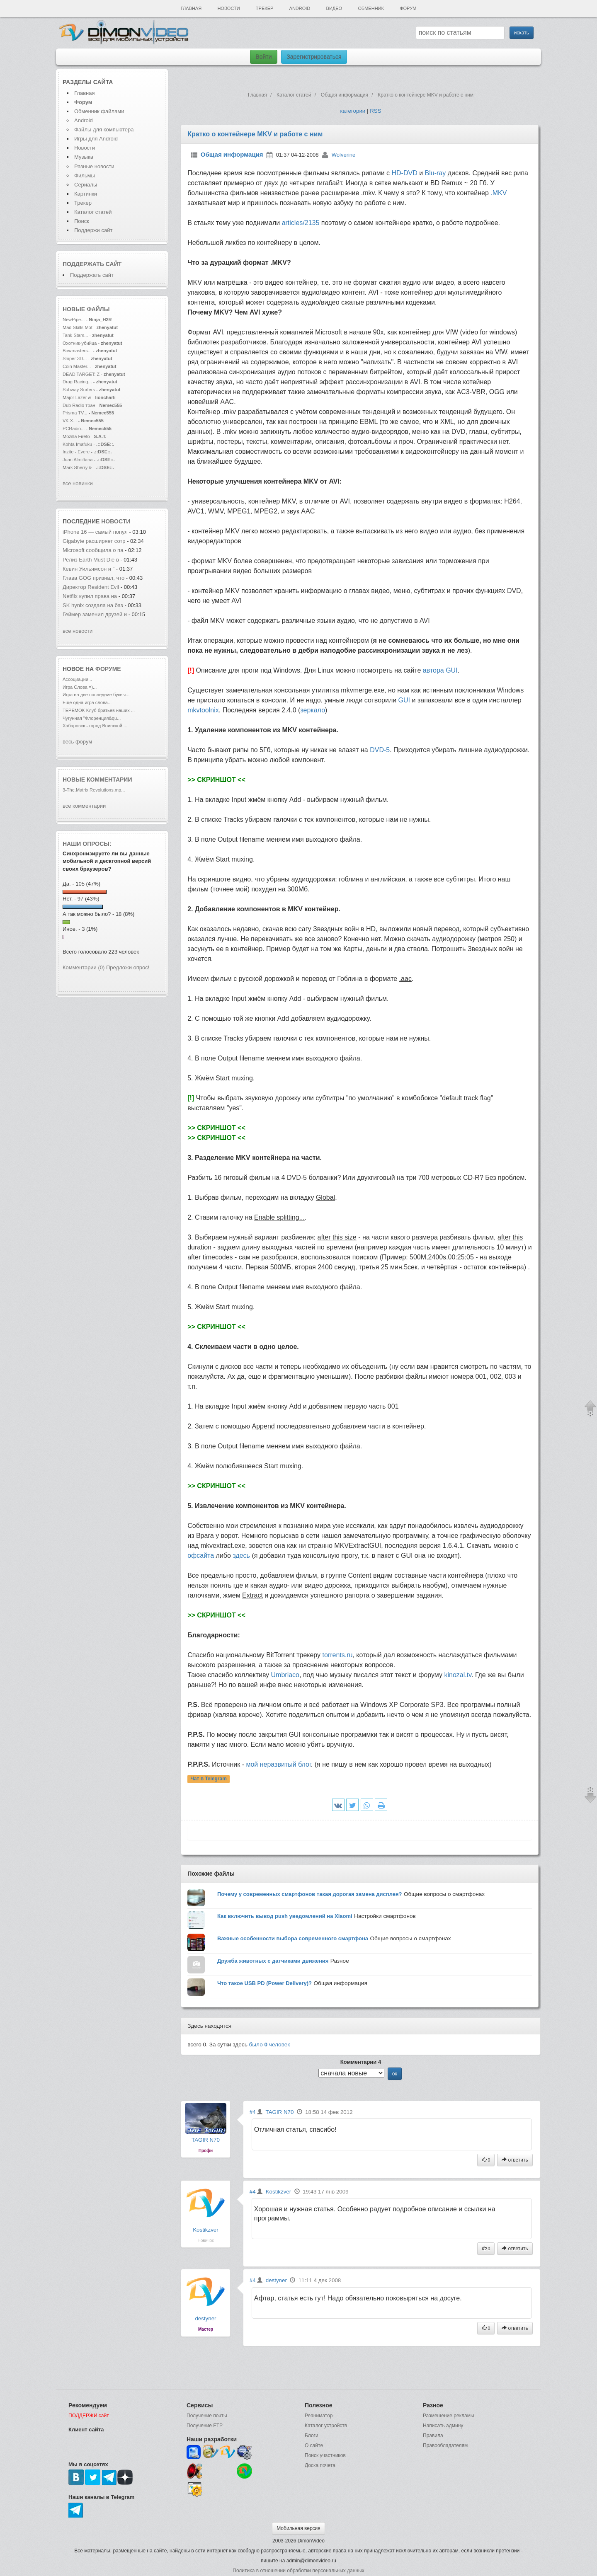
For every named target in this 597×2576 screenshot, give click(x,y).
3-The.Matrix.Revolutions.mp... (94, 789)
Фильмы (84, 175)
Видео (334, 8)
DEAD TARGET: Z (81, 374)
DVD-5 (380, 749)
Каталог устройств (326, 2425)
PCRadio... (74, 428)
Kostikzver (205, 2230)
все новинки (78, 483)
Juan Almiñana (77, 459)
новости (115, 521)
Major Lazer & (77, 397)
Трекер (264, 8)
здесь (241, 1555)
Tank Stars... (75, 335)
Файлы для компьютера (104, 129)
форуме (108, 669)
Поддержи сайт (93, 230)
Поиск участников (325, 2455)
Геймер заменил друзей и (95, 614)
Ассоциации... (77, 679)
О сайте (314, 2445)
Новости (228, 8)
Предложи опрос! (127, 967)
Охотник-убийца (80, 343)
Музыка (83, 157)
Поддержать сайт (92, 264)
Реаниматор (319, 2416)
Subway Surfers (79, 389)
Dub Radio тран (79, 405)
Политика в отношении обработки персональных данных (298, 2571)
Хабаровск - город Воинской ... (95, 725)
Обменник (370, 8)
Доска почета (320, 2465)
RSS (375, 111)
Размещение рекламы (448, 2416)
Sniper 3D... (75, 358)
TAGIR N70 (206, 2140)
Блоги (311, 2435)
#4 (253, 2112)
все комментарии (84, 806)
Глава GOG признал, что (94, 578)
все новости (77, 631)
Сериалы (85, 185)
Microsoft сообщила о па (93, 550)
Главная (191, 8)
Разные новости (94, 166)
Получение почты (207, 2416)
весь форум (77, 741)
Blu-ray (435, 173)
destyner (205, 2318)
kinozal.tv (457, 1674)
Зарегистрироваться (313, 56)
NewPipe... (74, 319)
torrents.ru (338, 1654)
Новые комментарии (97, 779)
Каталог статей (93, 212)
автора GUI (440, 670)
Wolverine (344, 155)
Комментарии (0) (83, 967)
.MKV (498, 192)
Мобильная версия (298, 2528)
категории (352, 111)
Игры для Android (96, 139)
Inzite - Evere (76, 451)
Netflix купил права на (91, 596)
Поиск (81, 221)
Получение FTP (205, 2425)
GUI (404, 700)
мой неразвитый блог (278, 1764)
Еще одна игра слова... (87, 702)
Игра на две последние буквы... (96, 694)
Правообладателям (445, 2445)
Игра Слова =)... (80, 687)
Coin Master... (77, 366)
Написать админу (443, 2425)
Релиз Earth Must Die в (91, 560)
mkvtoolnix (203, 710)
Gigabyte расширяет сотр (94, 541)
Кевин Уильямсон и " (88, 569)
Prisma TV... (75, 412)
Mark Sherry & (78, 467)
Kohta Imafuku (78, 444)
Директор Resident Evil (92, 587)
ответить (515, 2160)
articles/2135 (301, 222)
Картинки (85, 194)
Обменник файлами (99, 111)
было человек (269, 2044)
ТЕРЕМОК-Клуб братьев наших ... (99, 710)
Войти (263, 56)
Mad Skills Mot (77, 327)
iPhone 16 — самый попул (95, 532)
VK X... (70, 420)
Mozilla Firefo (76, 436)
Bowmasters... (77, 350)
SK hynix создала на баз (93, 605)
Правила (433, 2435)
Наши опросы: (87, 843)
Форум (408, 8)
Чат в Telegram (208, 1779)
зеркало (312, 710)
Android (300, 8)
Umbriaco (285, 1674)
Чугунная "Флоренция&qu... (92, 718)
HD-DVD (404, 173)
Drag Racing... (77, 381)
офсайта (200, 1555)
